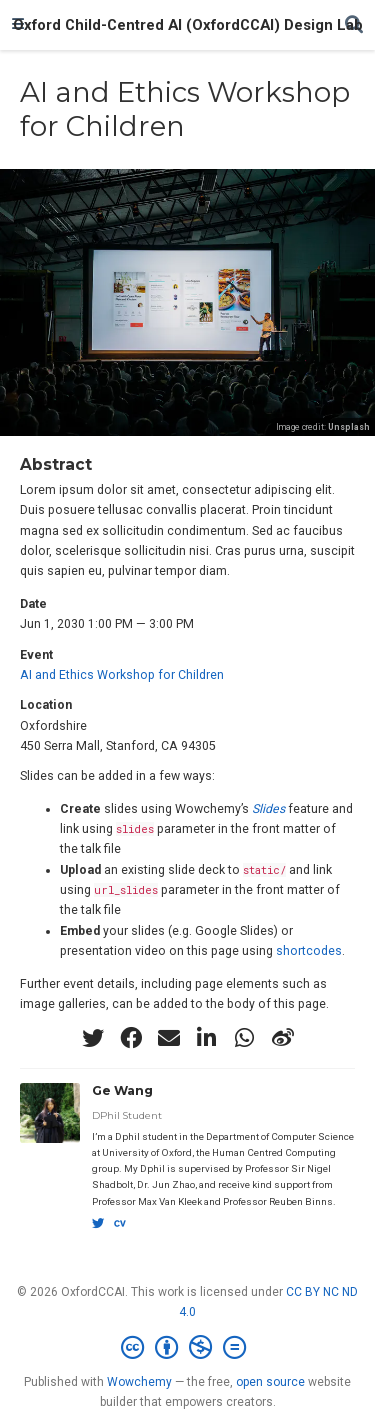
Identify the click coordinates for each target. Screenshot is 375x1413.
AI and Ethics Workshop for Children (122, 675)
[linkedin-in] (207, 1038)
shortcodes (309, 951)
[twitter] (93, 1038)
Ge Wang (122, 1090)
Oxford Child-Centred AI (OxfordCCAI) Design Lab (188, 25)
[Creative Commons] (187, 1348)
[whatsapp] (245, 1038)
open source (270, 1382)
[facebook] (131, 1038)
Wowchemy (139, 1382)
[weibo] (283, 1038)
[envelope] (169, 1038)
